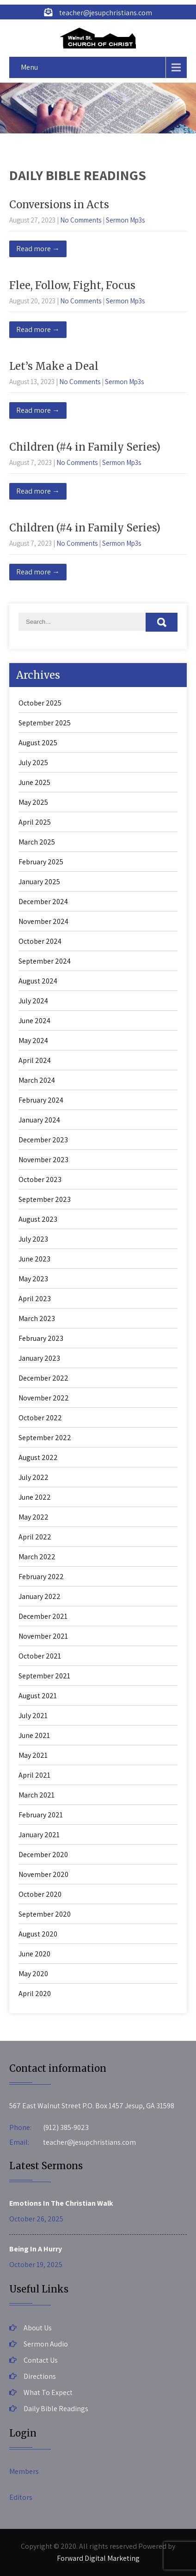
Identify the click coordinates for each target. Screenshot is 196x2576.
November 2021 (43, 1636)
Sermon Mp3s (125, 220)
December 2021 (42, 1616)
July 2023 (33, 1239)
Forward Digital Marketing (98, 2558)
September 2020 (44, 1914)
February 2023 (40, 1338)
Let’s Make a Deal (53, 366)
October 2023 (39, 1179)
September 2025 (44, 723)
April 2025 (34, 822)
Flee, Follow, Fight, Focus (72, 285)
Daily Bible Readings (56, 2408)
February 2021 (40, 1815)
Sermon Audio (46, 2344)
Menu (29, 67)
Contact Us (41, 2360)
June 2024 (34, 1021)
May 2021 (33, 1755)
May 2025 (33, 802)
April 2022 (34, 1537)
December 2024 (43, 901)
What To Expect (48, 2392)
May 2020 (33, 1974)
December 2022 (43, 1378)
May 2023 (33, 1279)
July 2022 (33, 1477)
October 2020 (39, 1894)
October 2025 (39, 703)
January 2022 (39, 1596)
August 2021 (37, 1696)
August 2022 (38, 1457)
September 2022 (44, 1437)
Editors (20, 2497)
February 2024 (40, 1100)
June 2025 (34, 782)
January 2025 (39, 882)
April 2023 (34, 1298)
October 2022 (40, 1418)
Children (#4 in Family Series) (84, 446)
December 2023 (43, 1140)
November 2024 (43, 921)
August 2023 (37, 1219)
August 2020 (37, 1934)
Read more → (38, 248)
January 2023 (39, 1358)
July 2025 (33, 762)
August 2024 (37, 981)
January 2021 (39, 1835)
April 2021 (34, 1775)
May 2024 (33, 1040)
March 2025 (36, 842)
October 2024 (39, 941)
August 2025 (37, 743)
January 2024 (39, 1120)
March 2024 (36, 1080)
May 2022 (33, 1517)
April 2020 (34, 1993)
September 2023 (44, 1199)
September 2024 (44, 961)
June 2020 (34, 1954)
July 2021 (33, 1715)
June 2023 (34, 1259)
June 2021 (34, 1735)
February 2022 (41, 1576)
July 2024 (33, 1001)
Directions (40, 2376)
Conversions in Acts (59, 204)
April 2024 (34, 1060)
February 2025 (40, 862)
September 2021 (44, 1676)
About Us (38, 2328)
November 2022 (43, 1398)
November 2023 (43, 1159)
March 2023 (36, 1318)
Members (24, 2471)
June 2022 (34, 1497)
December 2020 (43, 1854)
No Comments (80, 220)
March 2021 (36, 1795)
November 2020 (43, 1874)
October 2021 (39, 1656)
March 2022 (36, 1557)
